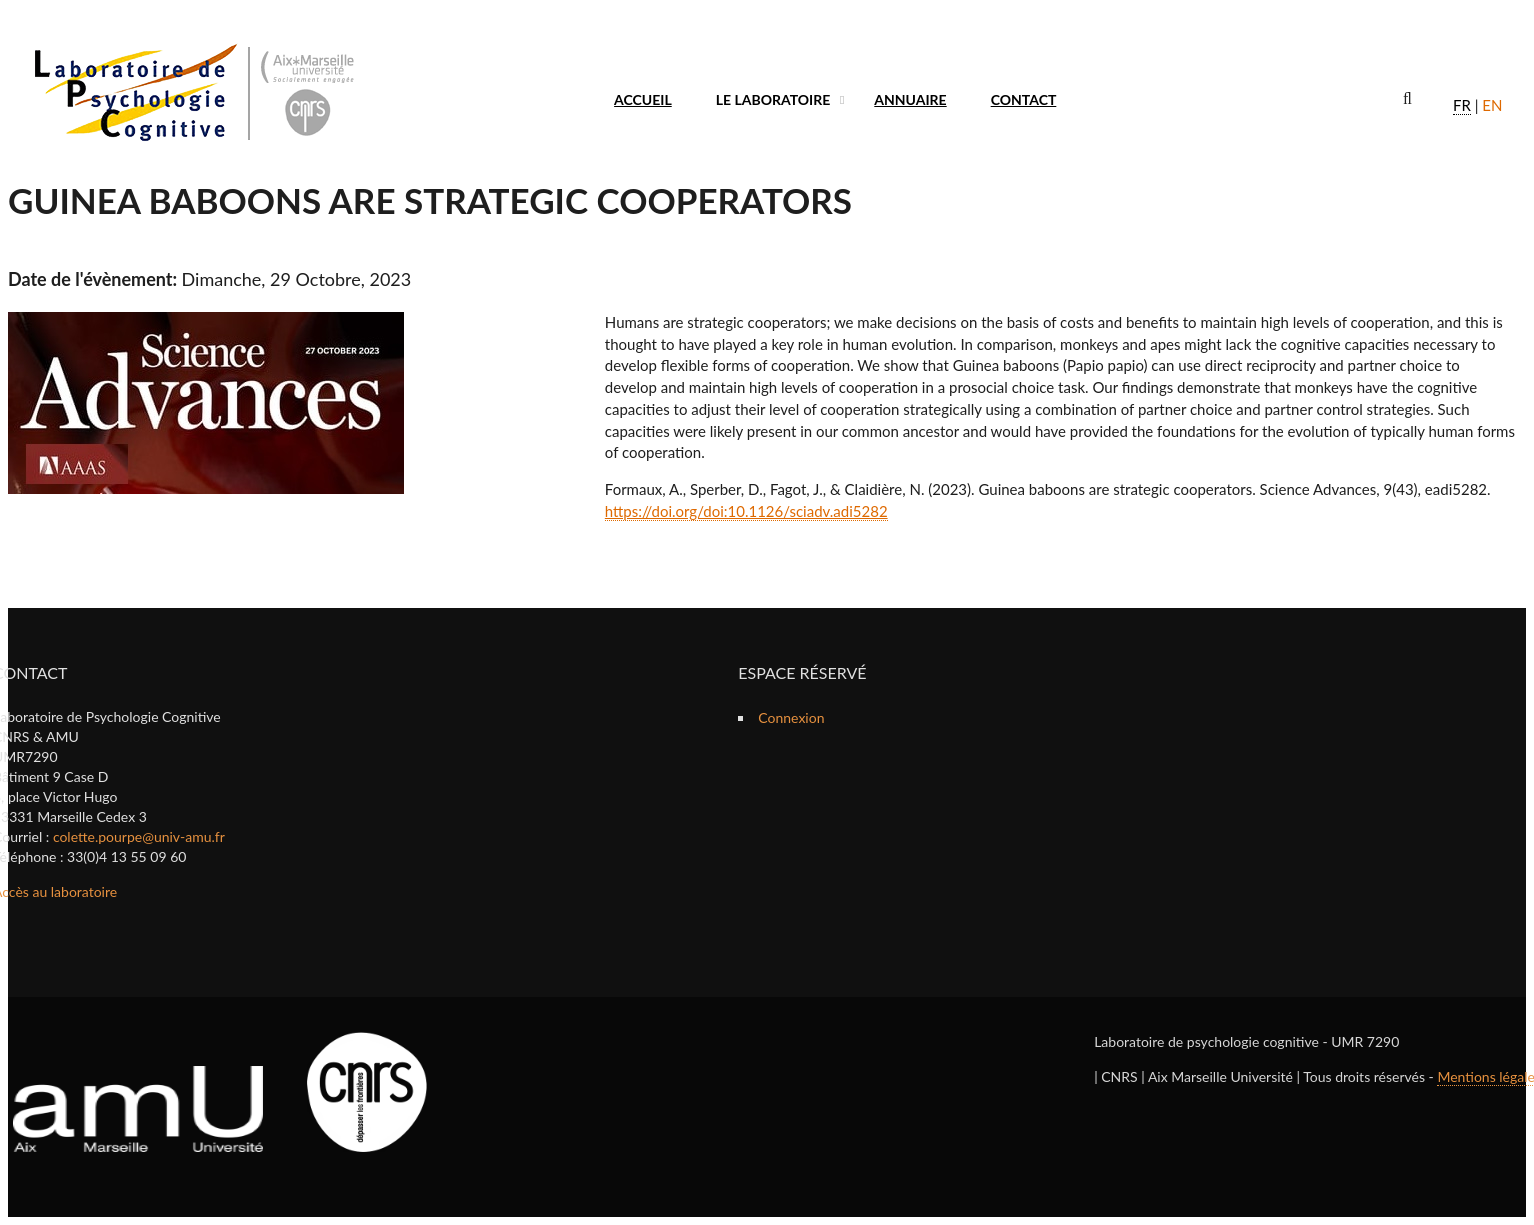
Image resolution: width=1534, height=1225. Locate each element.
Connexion (791, 717)
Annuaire (910, 99)
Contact (1024, 99)
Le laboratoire (773, 99)
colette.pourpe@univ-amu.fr (139, 836)
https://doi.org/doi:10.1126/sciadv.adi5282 (746, 511)
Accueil (643, 99)
